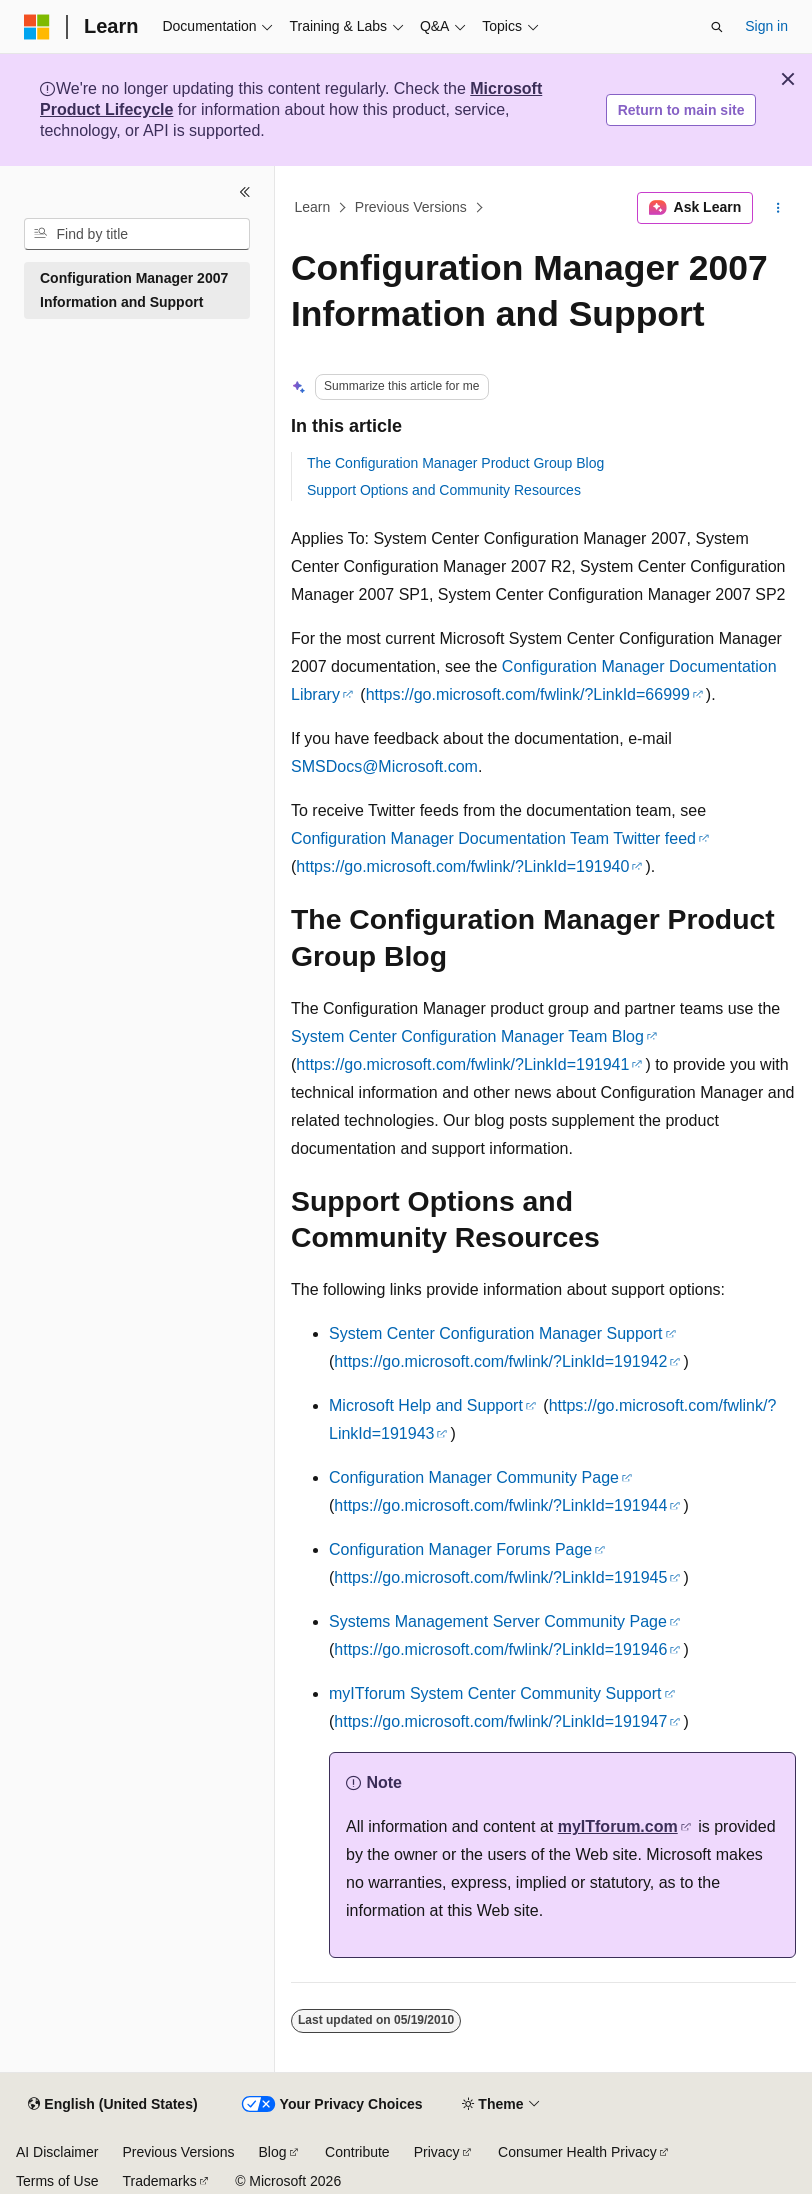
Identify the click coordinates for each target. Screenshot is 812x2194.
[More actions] (778, 208)
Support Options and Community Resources (444, 490)
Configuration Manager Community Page (474, 1477)
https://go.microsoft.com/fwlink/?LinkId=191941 (462, 1064)
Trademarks (159, 2181)
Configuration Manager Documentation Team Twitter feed (493, 838)
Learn (313, 208)
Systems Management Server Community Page (498, 1621)
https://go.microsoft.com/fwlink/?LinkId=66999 (528, 694)
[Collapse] (245, 192)
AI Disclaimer (57, 2152)
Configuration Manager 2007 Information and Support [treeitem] (134, 290)
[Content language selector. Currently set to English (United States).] (112, 2105)
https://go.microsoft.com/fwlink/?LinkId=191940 (462, 866)
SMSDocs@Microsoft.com (384, 766)
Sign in (766, 26)
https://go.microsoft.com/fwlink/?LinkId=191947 (500, 1721)
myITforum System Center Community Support (495, 1693)
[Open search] (717, 27)
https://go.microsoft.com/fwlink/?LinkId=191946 (500, 1649)
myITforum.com (618, 1826)
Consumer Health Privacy (577, 2152)
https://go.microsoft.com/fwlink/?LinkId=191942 (500, 1361)
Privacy (437, 2152)
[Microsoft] (37, 27)
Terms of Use (57, 2181)
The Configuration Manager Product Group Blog (455, 463)
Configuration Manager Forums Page (460, 1549)
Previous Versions (411, 208)
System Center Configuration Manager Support (496, 1333)
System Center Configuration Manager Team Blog (467, 1036)
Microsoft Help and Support (426, 1405)
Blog (273, 2152)
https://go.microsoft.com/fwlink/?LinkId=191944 (500, 1505)
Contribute (357, 2152)
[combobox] (137, 234)
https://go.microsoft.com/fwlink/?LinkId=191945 (500, 1577)
